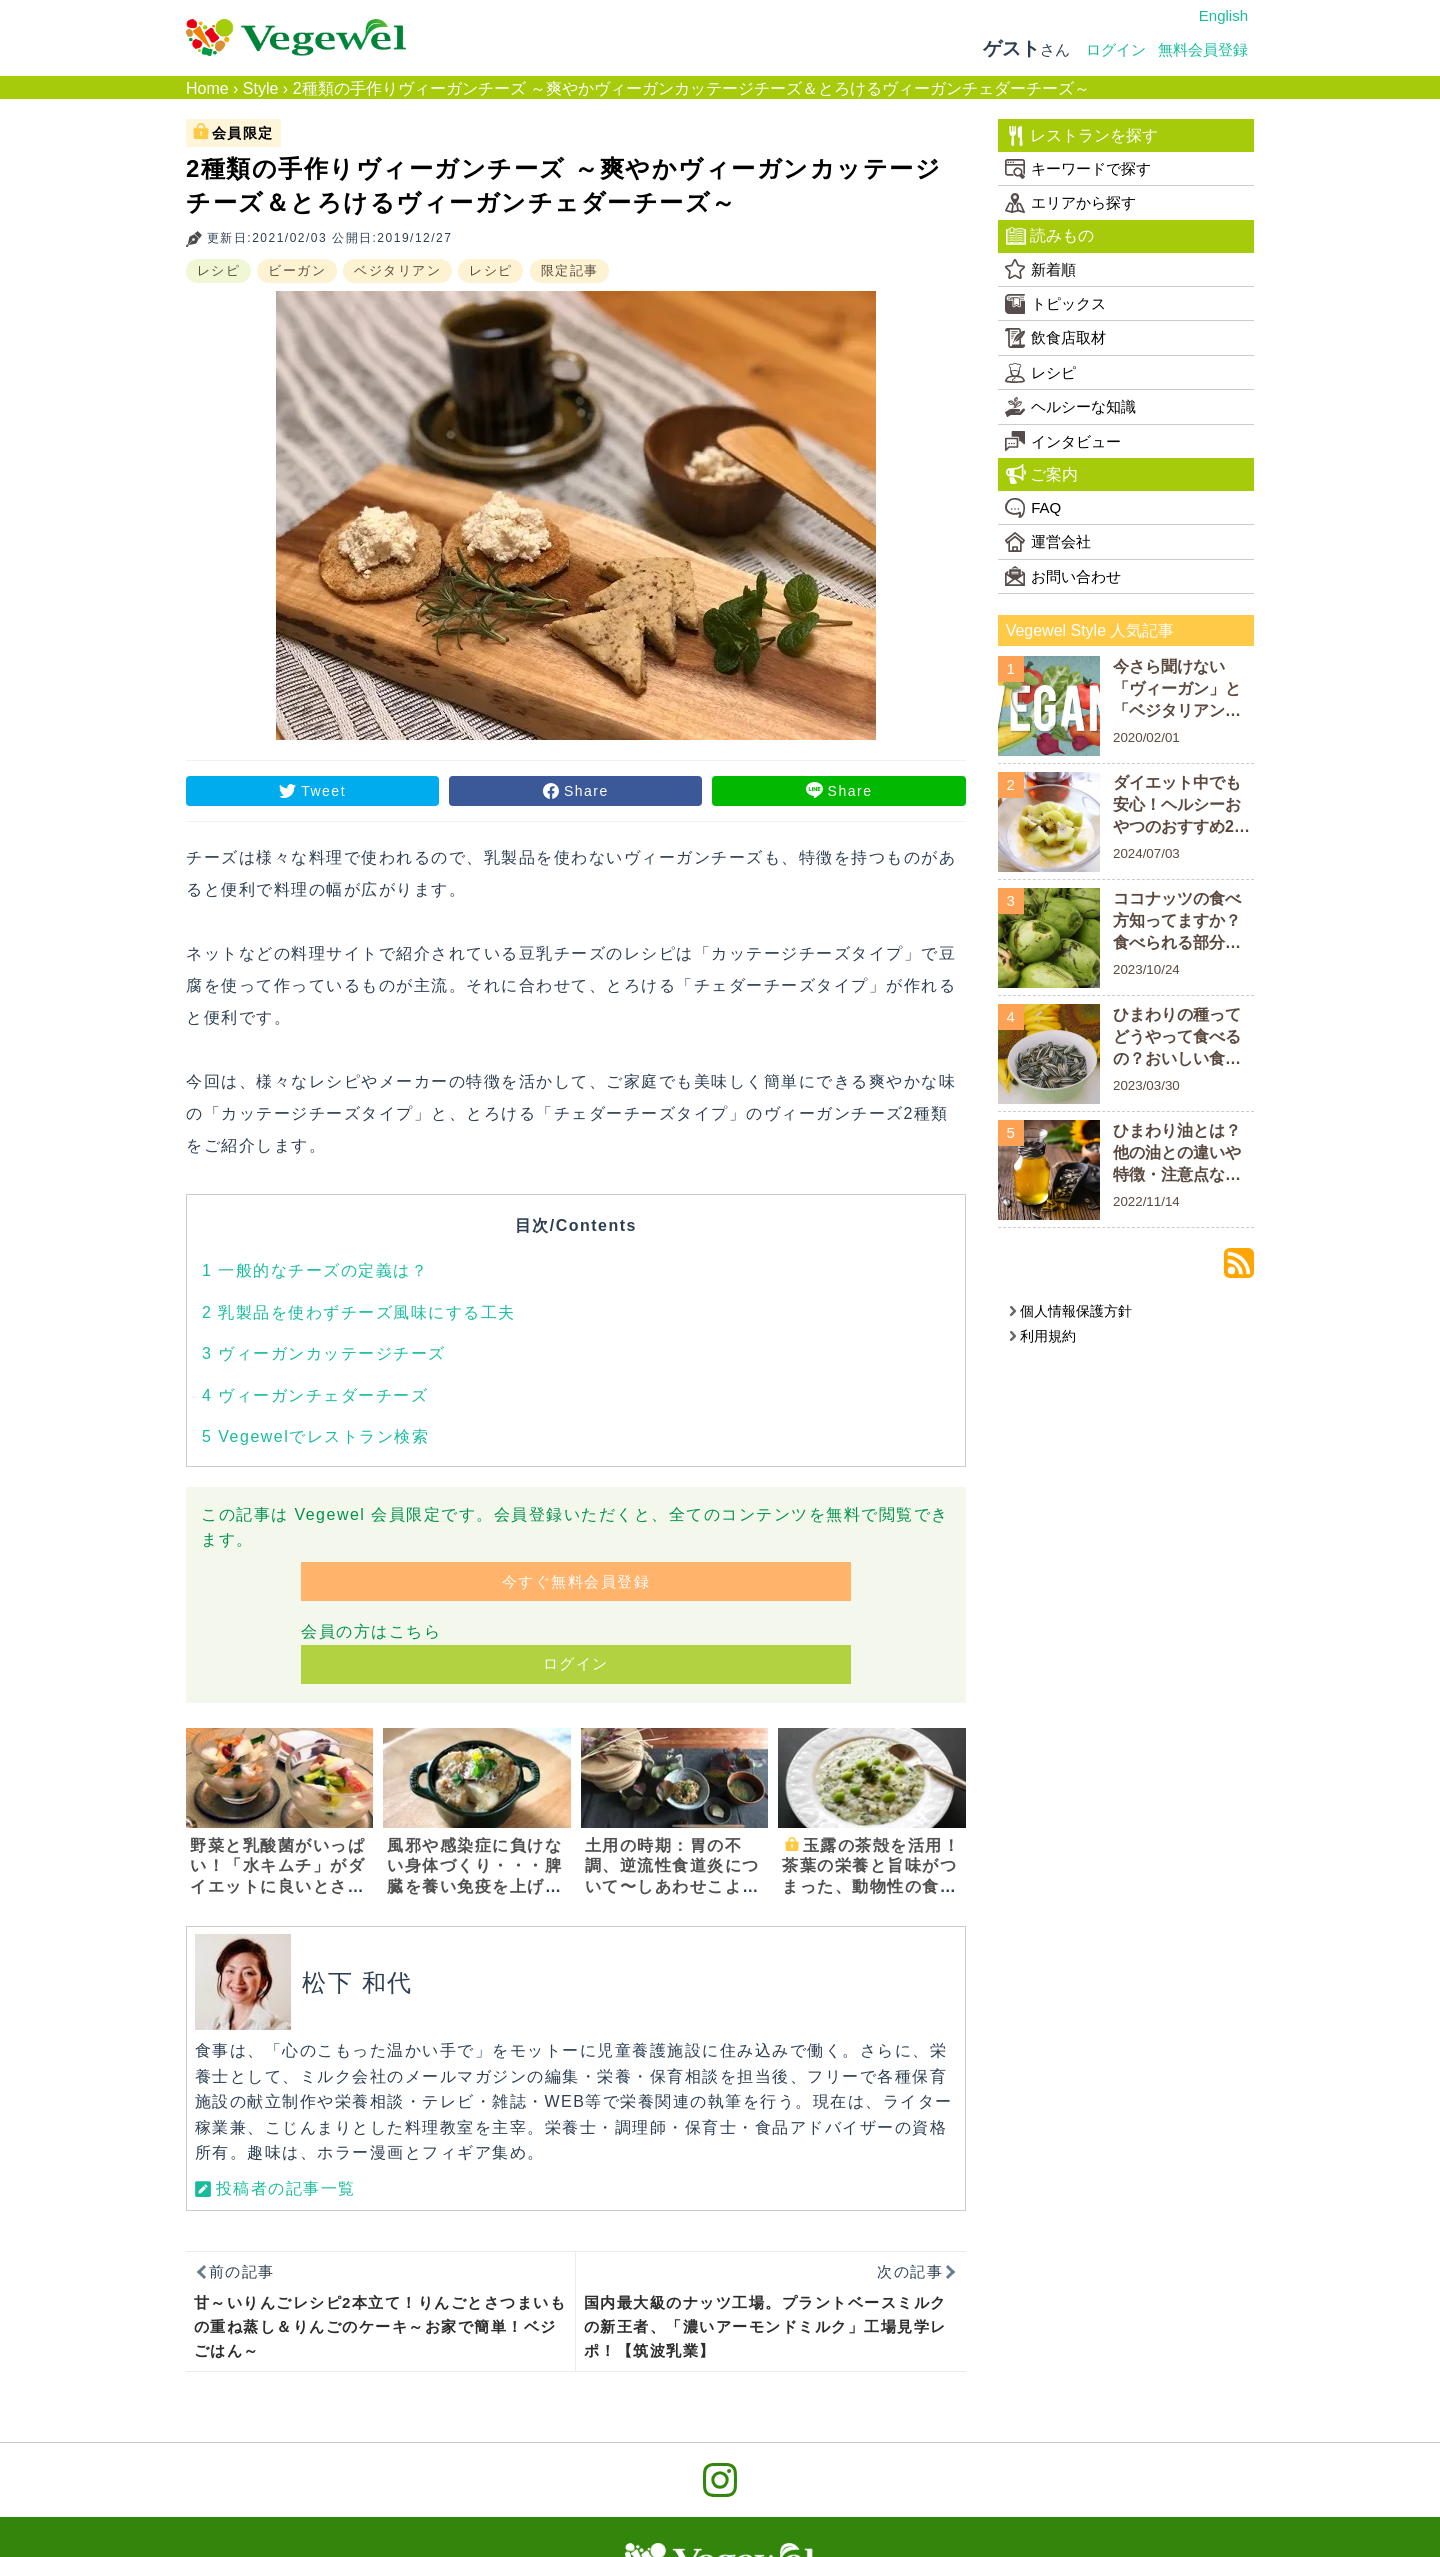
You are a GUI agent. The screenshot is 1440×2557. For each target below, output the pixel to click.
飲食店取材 (1055, 338)
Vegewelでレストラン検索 (315, 1436)
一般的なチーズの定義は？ (315, 1270)
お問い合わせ (1063, 576)
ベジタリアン (397, 270)
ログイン (1116, 49)
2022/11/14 (1146, 1201)
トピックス (1055, 304)
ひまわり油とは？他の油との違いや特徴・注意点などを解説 (1177, 1154)
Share (586, 791)
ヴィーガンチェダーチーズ (315, 1395)
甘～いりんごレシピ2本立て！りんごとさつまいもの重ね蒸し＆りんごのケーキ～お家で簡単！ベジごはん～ (380, 2326)
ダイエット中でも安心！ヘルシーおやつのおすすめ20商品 (1178, 806)
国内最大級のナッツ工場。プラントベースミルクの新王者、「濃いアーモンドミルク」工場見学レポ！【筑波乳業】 (765, 2326)
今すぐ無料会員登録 (576, 1581)
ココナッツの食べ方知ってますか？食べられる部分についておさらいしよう (1177, 922)
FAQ (1033, 508)
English (1223, 15)
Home (207, 88)
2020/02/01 (1146, 737)
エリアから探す (1070, 203)
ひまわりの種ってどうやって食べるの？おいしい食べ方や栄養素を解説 (1177, 1038)
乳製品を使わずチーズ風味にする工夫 (359, 1312)
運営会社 (1048, 542)
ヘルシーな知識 (1070, 407)
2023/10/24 (1146, 969)
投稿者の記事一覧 (286, 2188)
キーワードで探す (1078, 169)
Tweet (323, 791)
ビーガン (297, 270)
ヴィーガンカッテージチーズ (324, 1353)
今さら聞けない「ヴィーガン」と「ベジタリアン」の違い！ (1177, 690)
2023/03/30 (1146, 1085)
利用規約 (1042, 1336)
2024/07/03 (1146, 853)
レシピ (219, 270)
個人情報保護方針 (1070, 1311)
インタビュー (1063, 441)
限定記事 (570, 270)
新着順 (1040, 269)
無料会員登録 (1203, 49)
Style (261, 88)
